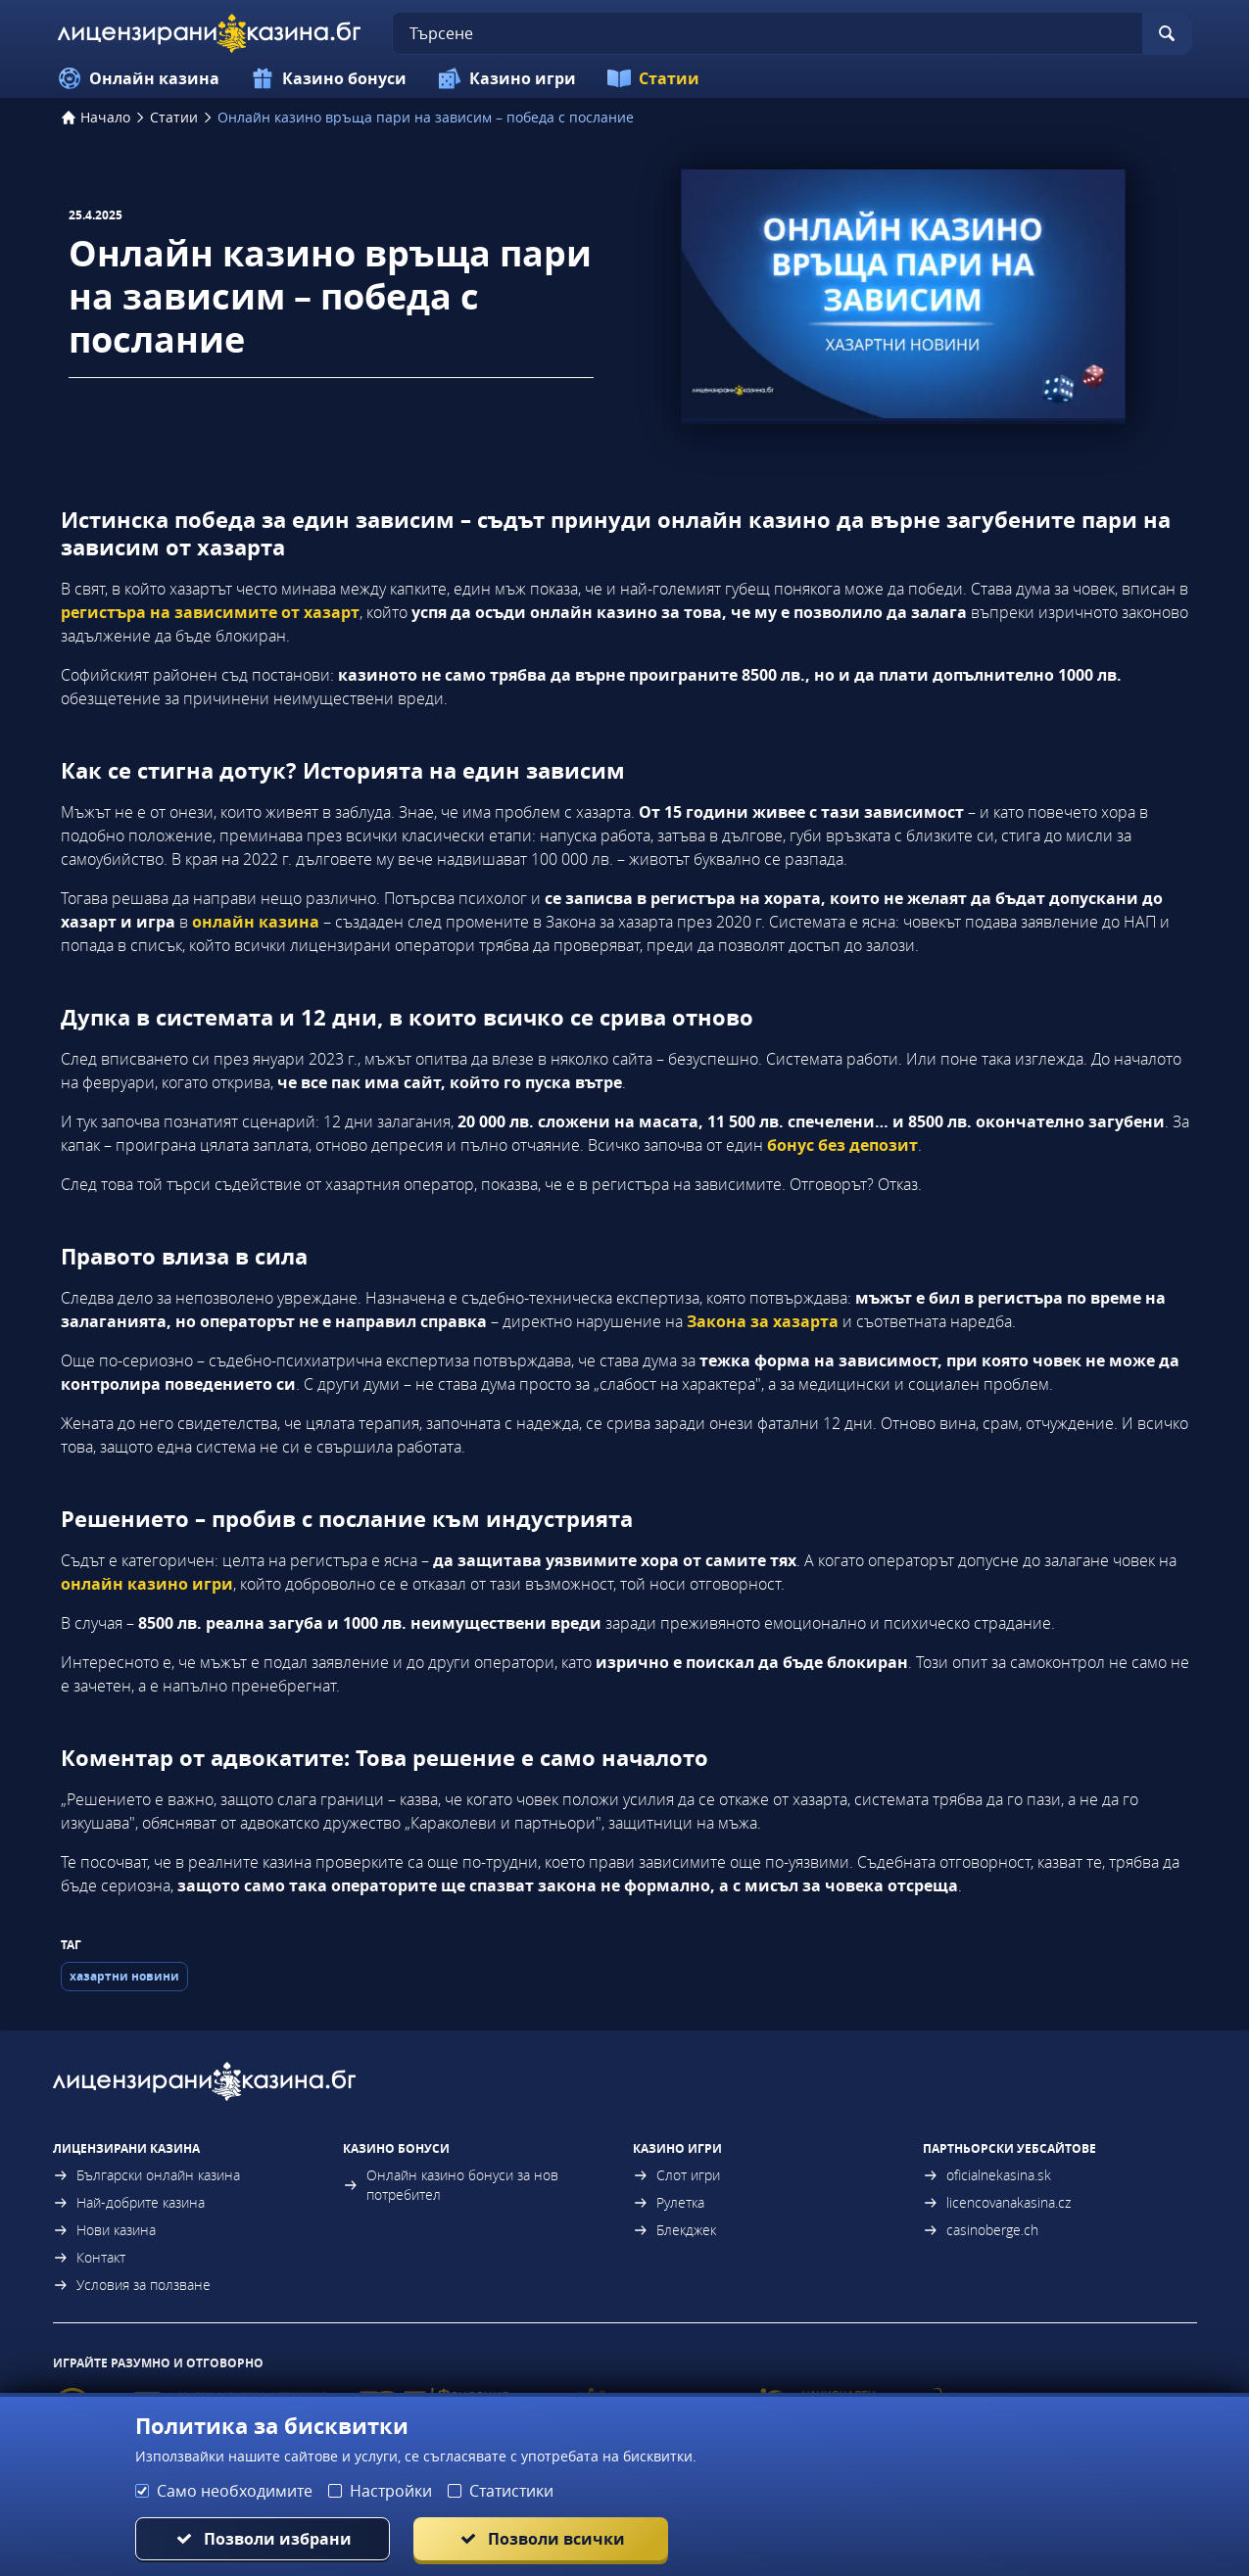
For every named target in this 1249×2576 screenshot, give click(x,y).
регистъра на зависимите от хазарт (210, 612)
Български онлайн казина (146, 2175)
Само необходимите (234, 2491)
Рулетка (668, 2202)
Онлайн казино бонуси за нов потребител (450, 2185)
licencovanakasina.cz (997, 2202)
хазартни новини (124, 1976)
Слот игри (676, 2175)
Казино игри (507, 78)
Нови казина (104, 2229)
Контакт (89, 2257)
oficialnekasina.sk (987, 2175)
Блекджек (674, 2229)
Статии (653, 78)
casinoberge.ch (980, 2229)
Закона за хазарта (763, 1321)
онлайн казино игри (147, 1584)
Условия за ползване (132, 2284)
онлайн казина (255, 921)
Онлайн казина (138, 78)
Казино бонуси (329, 78)
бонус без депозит (842, 1145)
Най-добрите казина (129, 2202)
